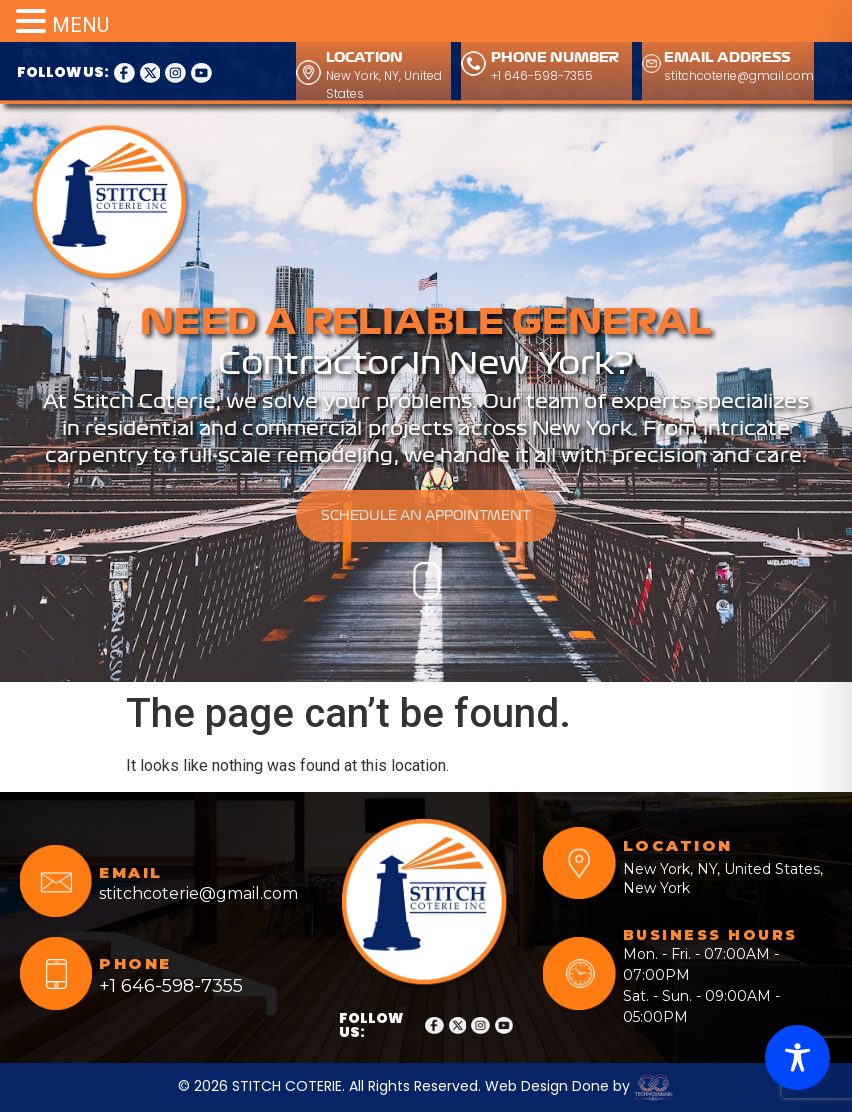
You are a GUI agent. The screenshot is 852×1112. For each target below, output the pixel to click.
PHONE (135, 963)
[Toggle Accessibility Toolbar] (797, 1057)
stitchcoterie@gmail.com (739, 75)
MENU (80, 25)
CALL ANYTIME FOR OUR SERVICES (499, 139)
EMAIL (131, 872)
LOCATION (364, 57)
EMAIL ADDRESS (727, 57)
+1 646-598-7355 (542, 75)
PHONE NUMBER (555, 57)
